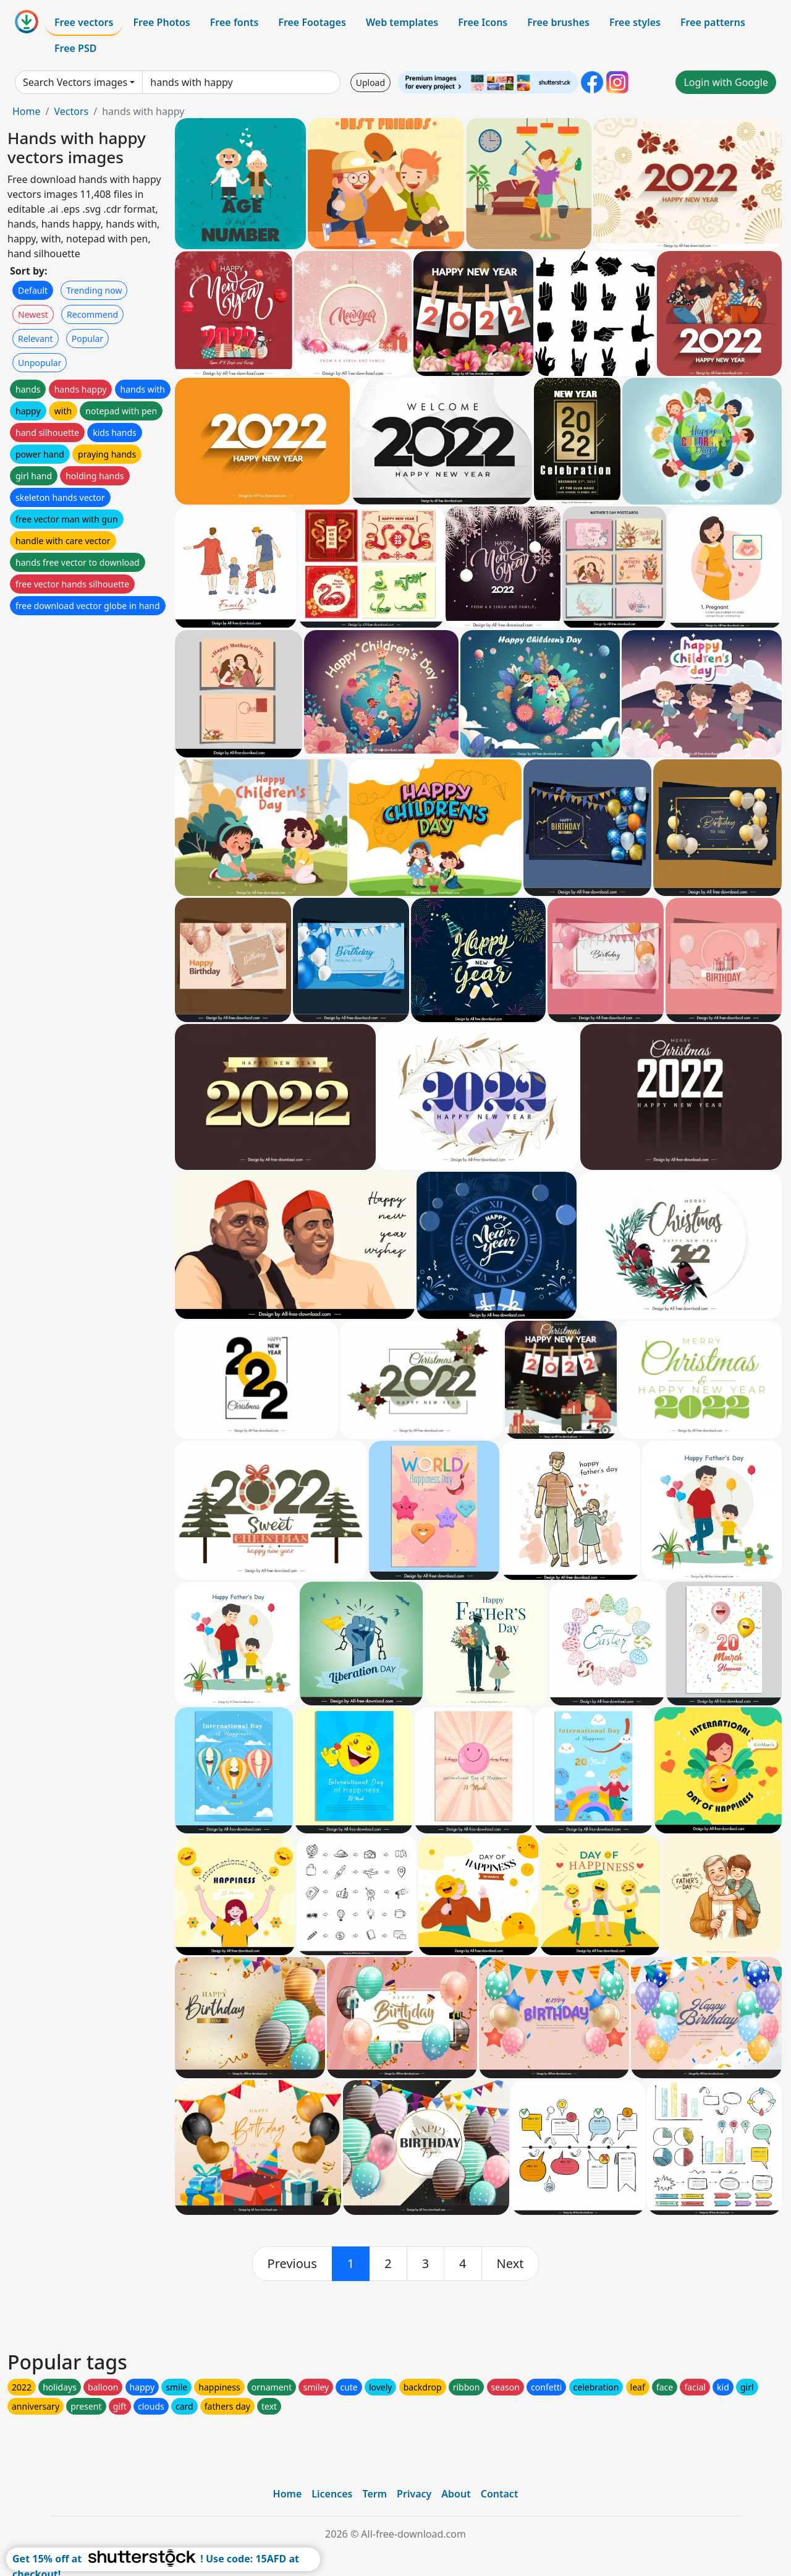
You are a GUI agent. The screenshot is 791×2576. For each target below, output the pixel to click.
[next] (510, 2263)
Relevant (35, 338)
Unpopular (39, 363)
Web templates (402, 22)
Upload (370, 82)
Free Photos (161, 22)
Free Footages (312, 22)
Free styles (635, 22)
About (455, 2494)
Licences (331, 2494)
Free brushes (558, 22)
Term (374, 2494)
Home (26, 111)
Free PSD (75, 48)
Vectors (71, 111)
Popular (87, 338)
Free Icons (482, 22)
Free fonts (234, 22)
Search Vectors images (75, 82)
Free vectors (83, 22)
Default (33, 290)
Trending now (94, 290)
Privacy (414, 2494)
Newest (33, 314)
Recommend (92, 314)
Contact (499, 2494)
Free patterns (712, 22)
